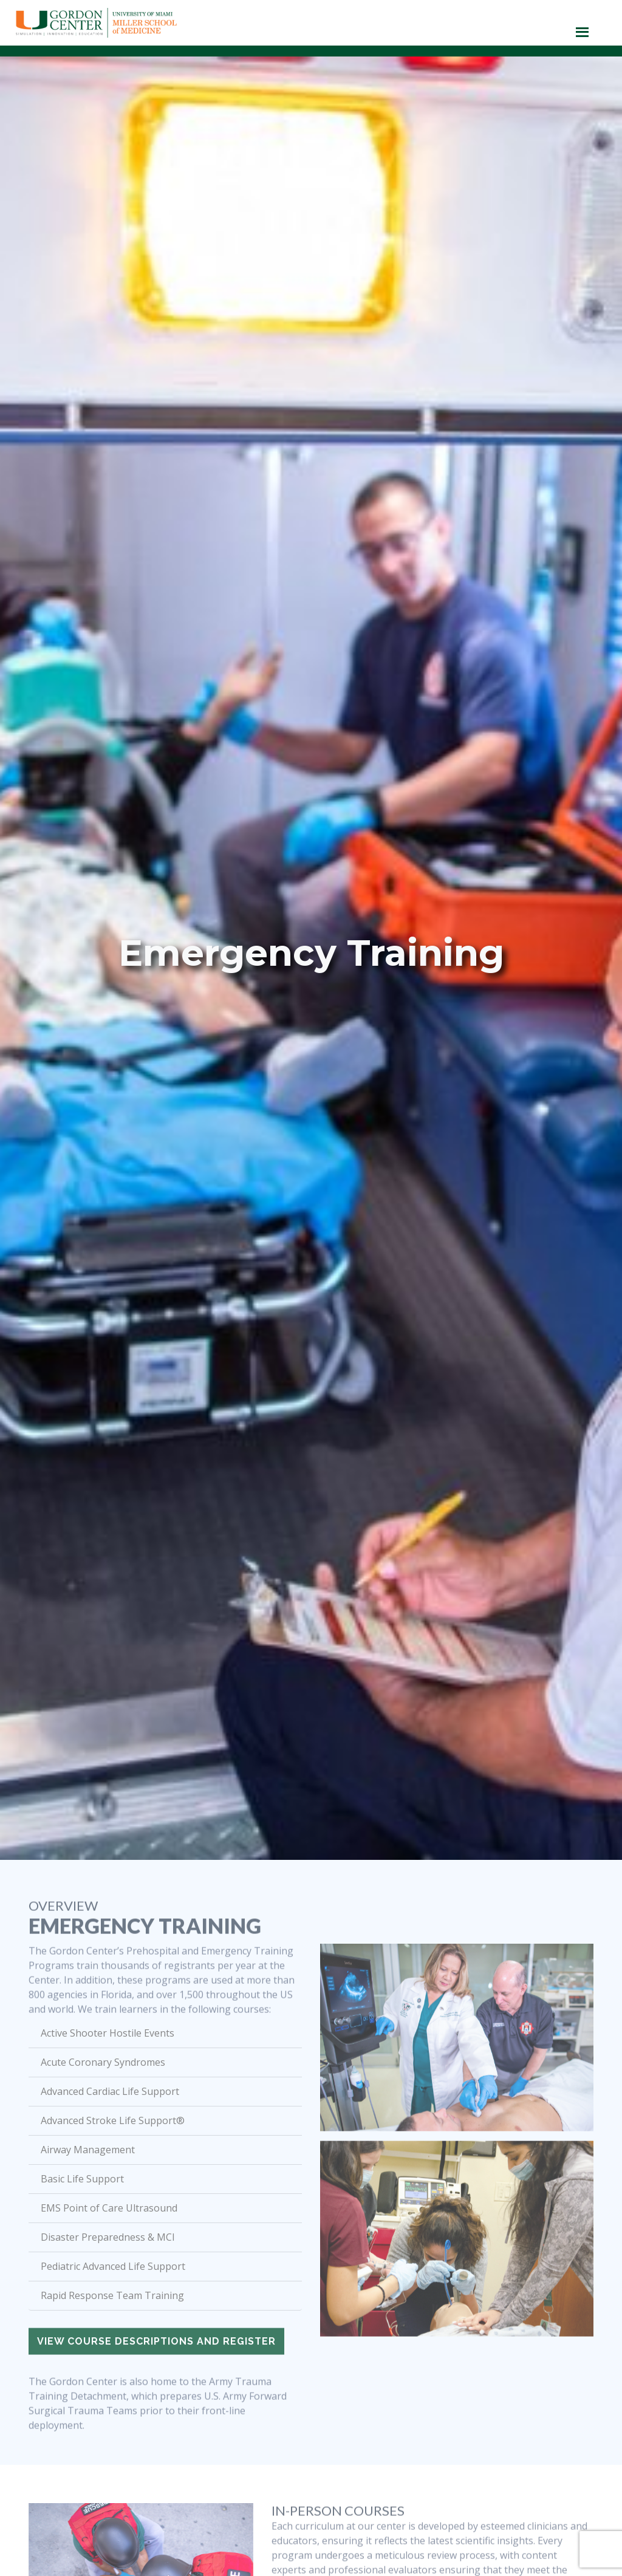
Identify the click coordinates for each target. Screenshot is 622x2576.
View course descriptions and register (156, 2362)
